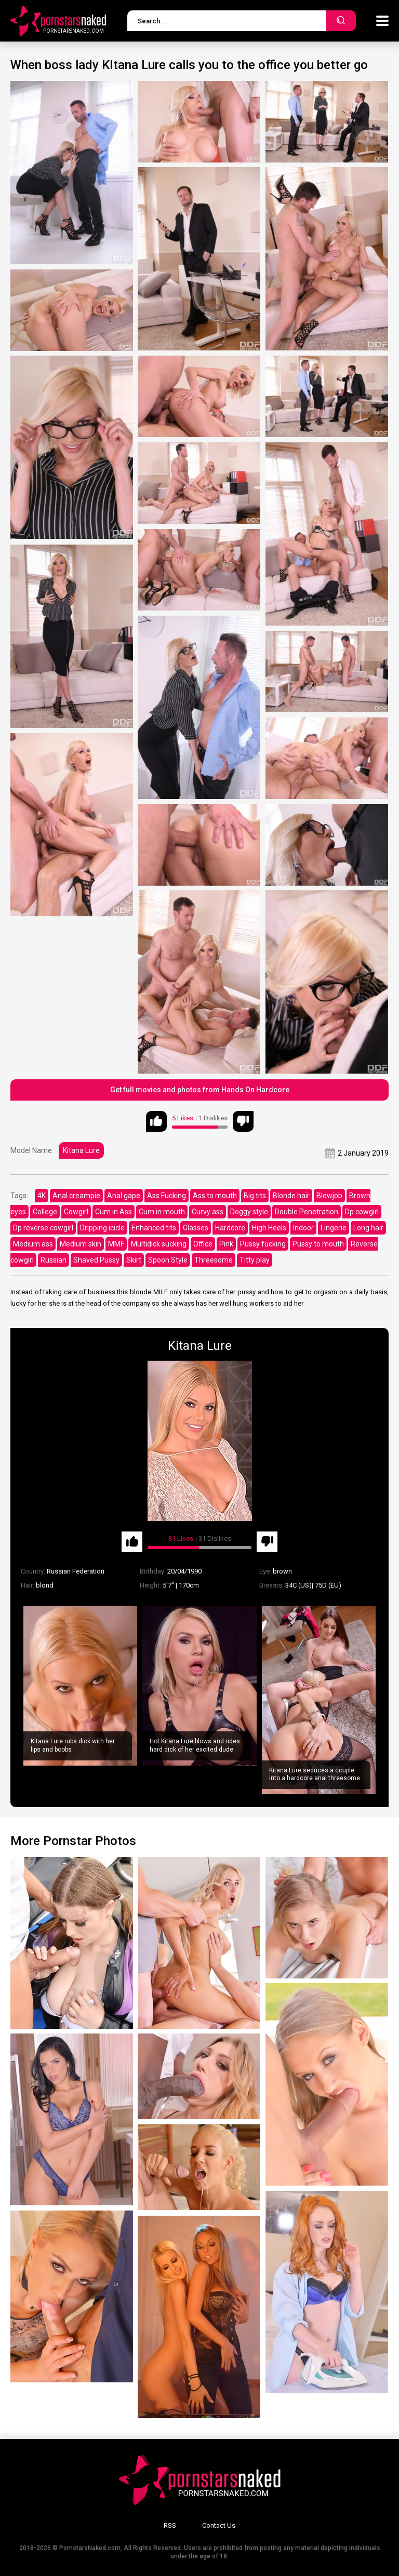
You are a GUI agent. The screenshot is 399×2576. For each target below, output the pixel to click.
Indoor (303, 1228)
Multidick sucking (159, 1244)
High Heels (269, 1228)
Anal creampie (76, 1195)
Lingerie (334, 1228)
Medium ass (33, 1244)
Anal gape (123, 1195)
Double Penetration (306, 1212)
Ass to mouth (215, 1195)
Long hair (368, 1228)
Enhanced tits (153, 1228)
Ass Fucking (166, 1195)
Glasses (195, 1228)
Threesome (213, 1260)
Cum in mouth (162, 1212)
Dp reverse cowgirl (43, 1228)
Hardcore (230, 1228)
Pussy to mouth (318, 1244)
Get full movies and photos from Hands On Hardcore (199, 1090)
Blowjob (329, 1195)
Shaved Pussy (96, 1260)
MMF (116, 1244)
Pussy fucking (263, 1244)
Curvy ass (207, 1212)
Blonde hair (291, 1195)
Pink (226, 1244)
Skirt (133, 1260)
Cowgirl (76, 1212)
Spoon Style (168, 1260)
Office (202, 1244)
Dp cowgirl (362, 1212)
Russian (53, 1260)
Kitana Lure (81, 1150)
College (45, 1212)
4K (41, 1195)
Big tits (255, 1195)
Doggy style (249, 1212)
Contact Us (218, 2525)
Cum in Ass (113, 1212)
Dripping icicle (102, 1228)
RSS (170, 2525)
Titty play (255, 1260)
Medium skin (80, 1244)
